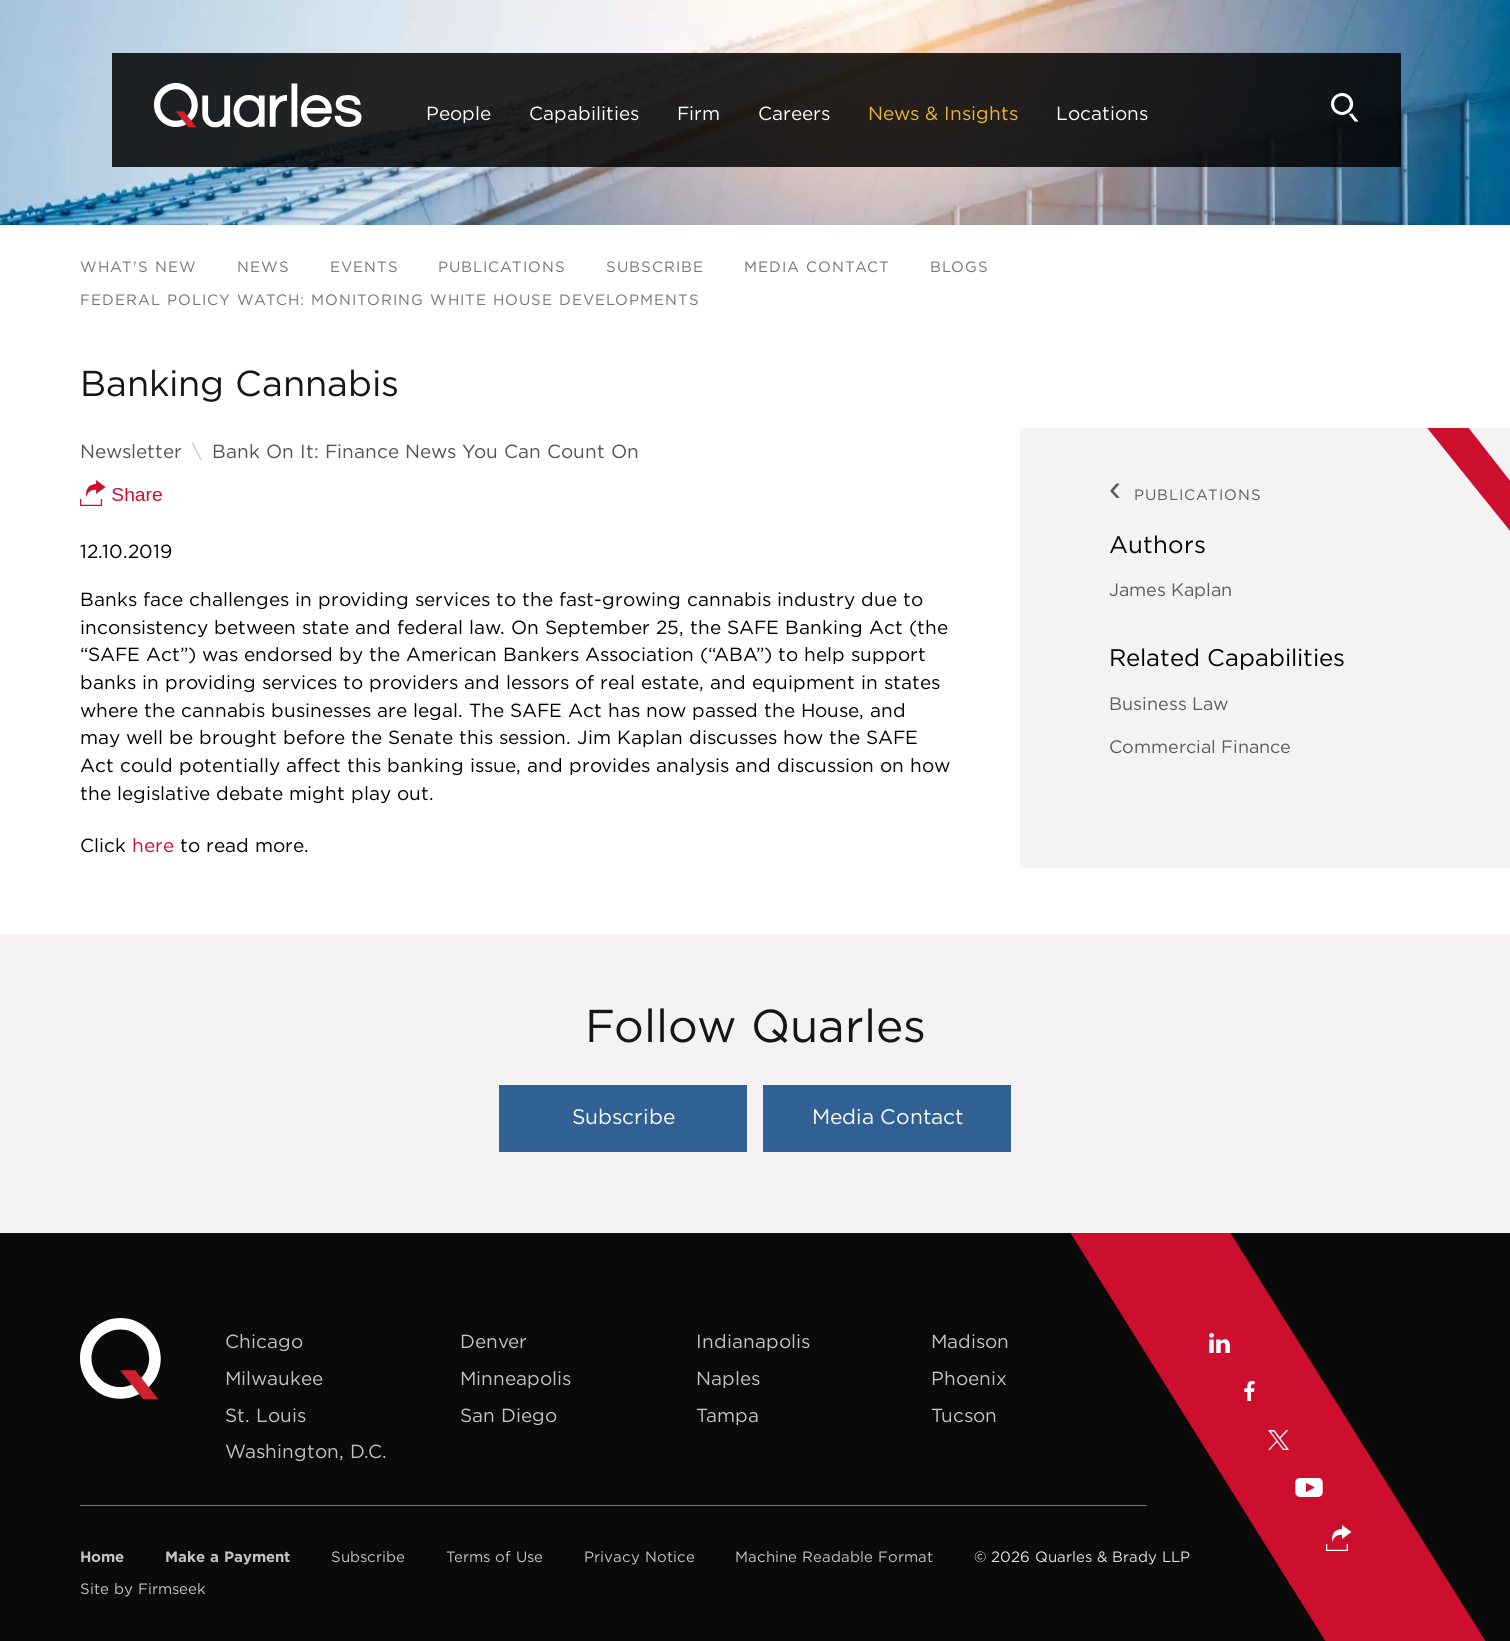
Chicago (264, 1341)
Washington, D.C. (306, 1451)
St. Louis (265, 1415)
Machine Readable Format (834, 1556)
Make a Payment (227, 1556)
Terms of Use (494, 1556)
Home (102, 1556)
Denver (493, 1341)
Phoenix (969, 1378)
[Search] (1396, 107)
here (153, 845)
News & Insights (889, 113)
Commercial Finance (1200, 746)
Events (364, 266)
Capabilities (530, 113)
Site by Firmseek (143, 1588)
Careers (740, 113)
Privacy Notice (639, 1556)
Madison (970, 1341)
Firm (644, 113)
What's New (138, 266)
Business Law (1169, 703)
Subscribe (655, 266)
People (404, 113)
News (263, 266)
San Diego (508, 1415)
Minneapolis (515, 1378)
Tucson (964, 1415)
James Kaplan (1170, 589)
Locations (1048, 113)
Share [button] (121, 494)
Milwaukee (274, 1378)
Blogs (959, 266)
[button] (1339, 1540)
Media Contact (817, 266)
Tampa (727, 1415)
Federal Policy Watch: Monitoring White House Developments (390, 299)
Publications (502, 266)
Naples (728, 1378)
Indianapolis (753, 1341)
